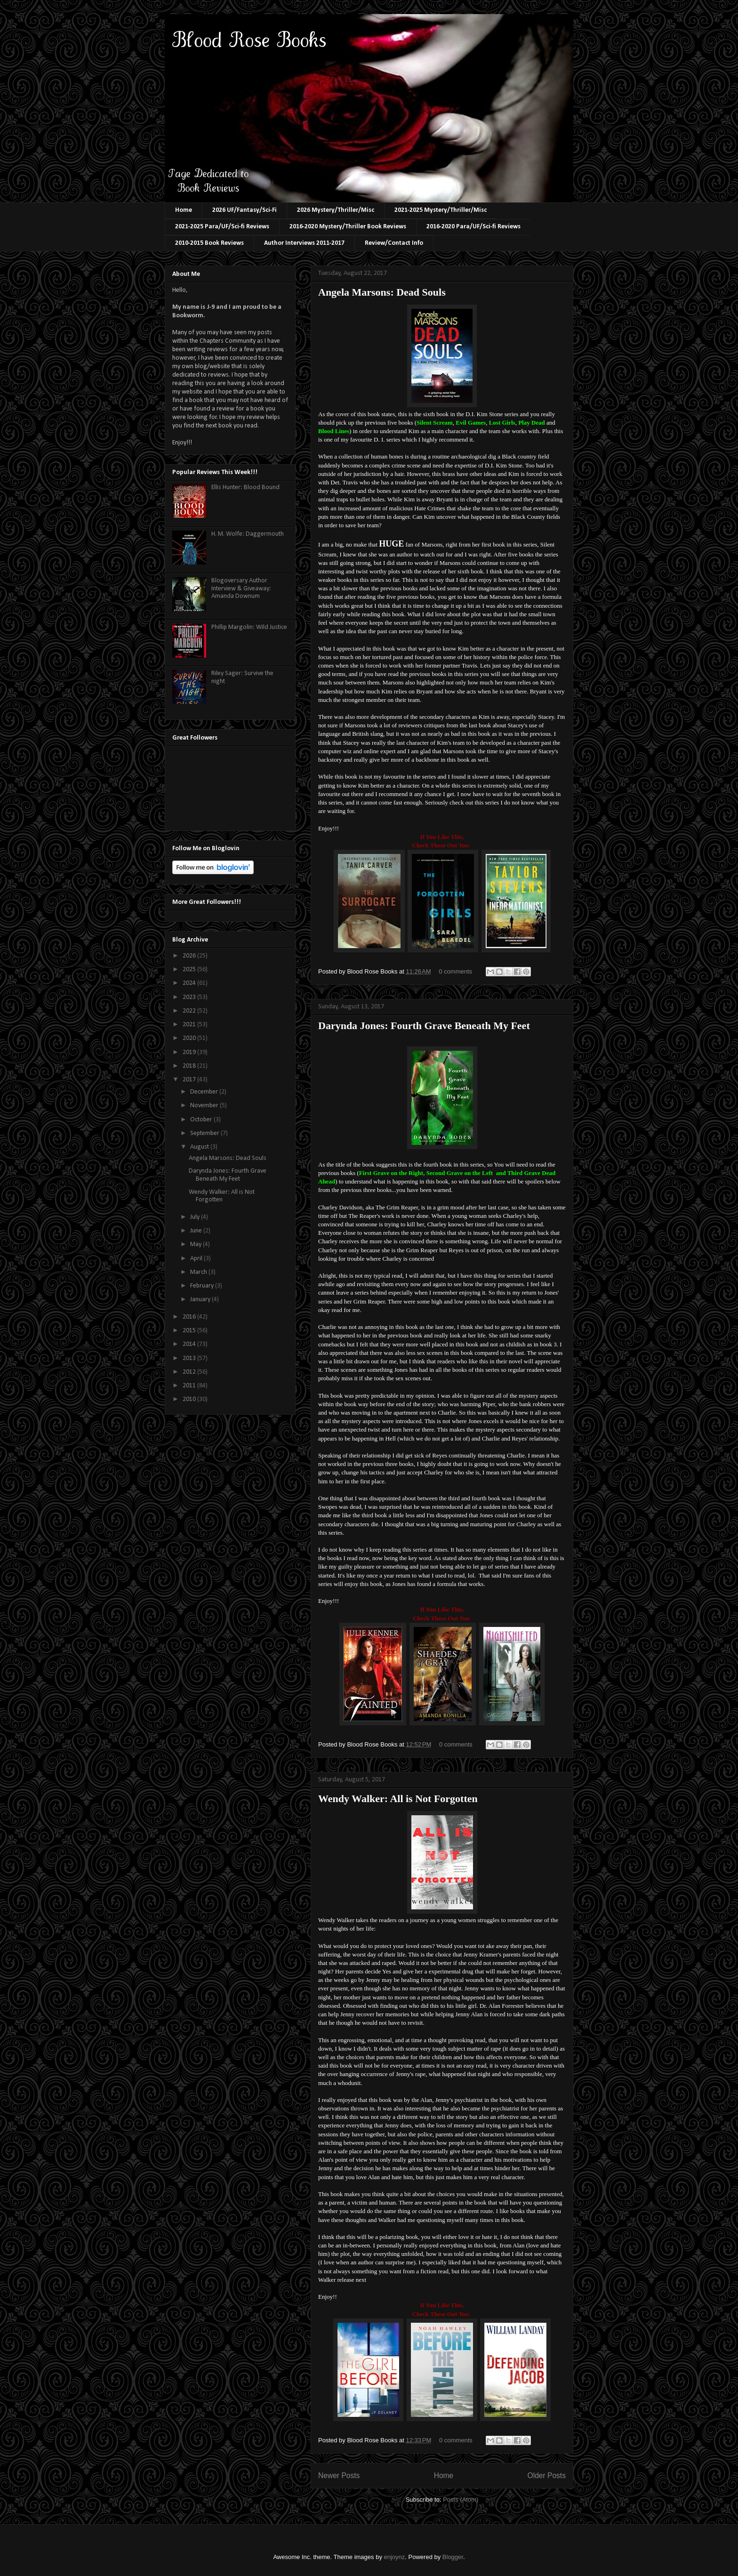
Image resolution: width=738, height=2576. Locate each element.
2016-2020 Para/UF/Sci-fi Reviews (473, 226)
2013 (190, 1358)
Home (183, 210)
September (205, 1133)
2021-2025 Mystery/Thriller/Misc (440, 210)
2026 (190, 955)
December (204, 1091)
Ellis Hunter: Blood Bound (245, 487)
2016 (190, 1316)
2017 (190, 1079)
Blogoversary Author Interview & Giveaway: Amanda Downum (241, 588)
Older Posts (547, 2475)
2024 (190, 983)
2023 (190, 997)
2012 (190, 1372)
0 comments (455, 971)
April (197, 1258)
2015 (190, 1330)
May (196, 1244)
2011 (190, 1385)
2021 (190, 1024)
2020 (190, 1038)
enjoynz (394, 2556)
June (196, 1230)
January (201, 1299)
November (205, 1105)
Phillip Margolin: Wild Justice (249, 627)
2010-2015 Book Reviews (209, 243)
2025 (190, 969)
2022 (190, 1010)
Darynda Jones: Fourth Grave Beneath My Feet (424, 1025)
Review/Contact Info (394, 243)
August (200, 1147)
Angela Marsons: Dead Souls (382, 292)
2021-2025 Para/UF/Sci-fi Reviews (222, 226)
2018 (190, 1066)
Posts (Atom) (460, 2499)
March (199, 1272)
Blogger (452, 2556)
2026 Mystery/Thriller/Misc (335, 210)
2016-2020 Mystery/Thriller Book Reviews (347, 226)
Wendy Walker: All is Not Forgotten (398, 1798)
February (202, 1285)
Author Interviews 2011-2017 (304, 243)
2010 (190, 1399)
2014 (190, 1344)
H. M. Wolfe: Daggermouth (247, 534)
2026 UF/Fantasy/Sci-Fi (244, 210)
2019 (190, 1052)
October (202, 1119)
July (195, 1217)
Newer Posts (339, 2475)
